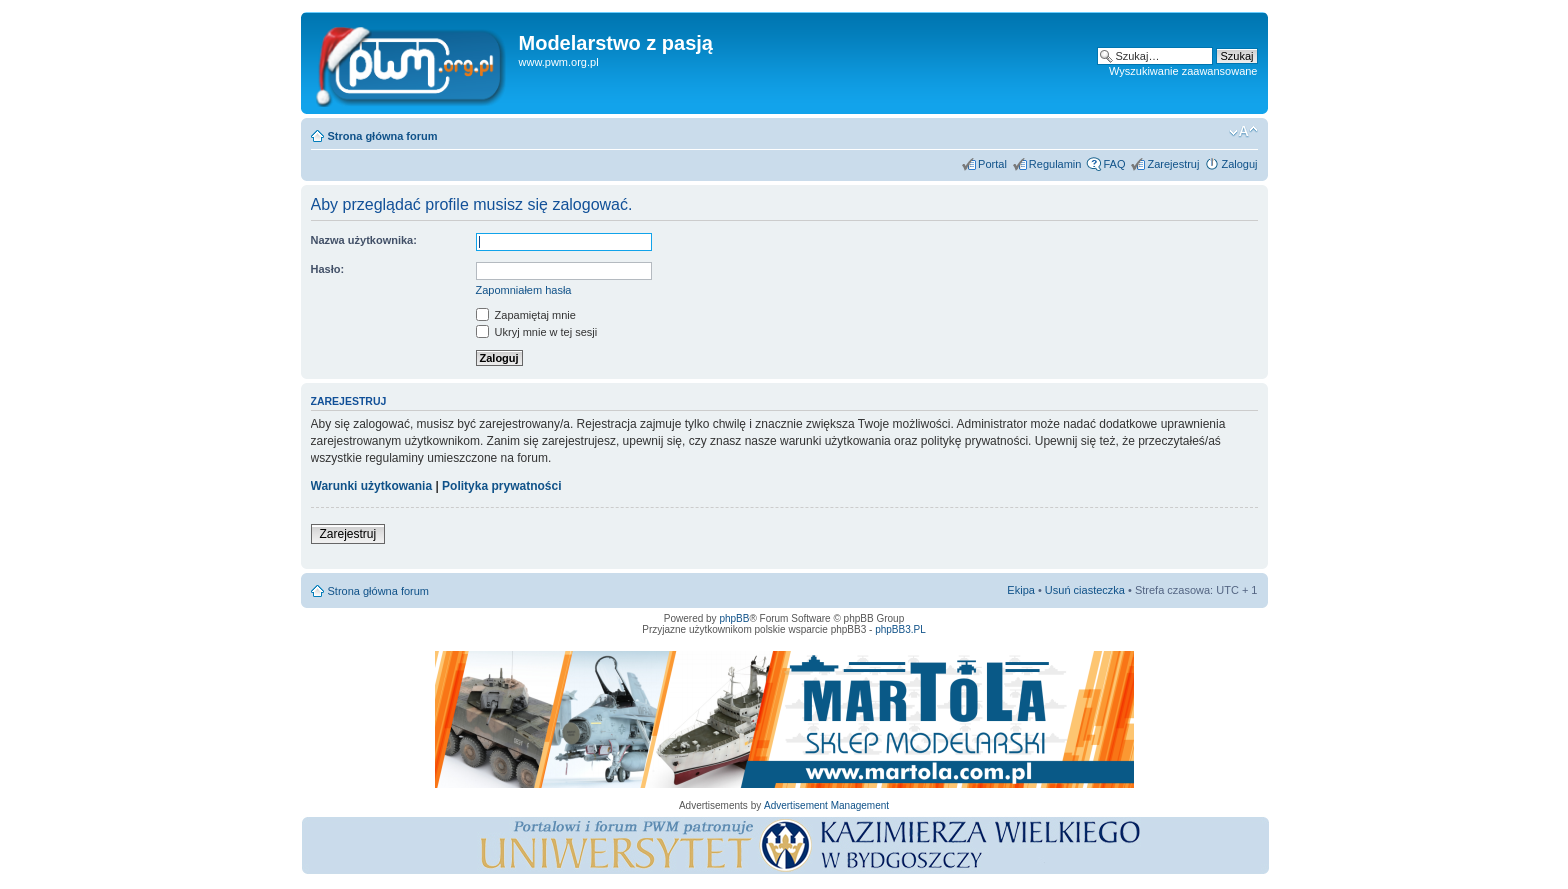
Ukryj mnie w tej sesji (537, 332)
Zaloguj (1239, 164)
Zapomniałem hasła (524, 290)
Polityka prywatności (501, 486)
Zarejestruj (1173, 164)
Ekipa (1021, 590)
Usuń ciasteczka (1085, 590)
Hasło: (328, 269)
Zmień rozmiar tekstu (1243, 132)
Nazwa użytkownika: (364, 240)
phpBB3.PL (900, 629)
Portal (992, 164)
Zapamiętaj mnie (526, 315)
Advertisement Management (826, 805)
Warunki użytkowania (372, 486)
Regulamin (1055, 164)
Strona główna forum (383, 136)
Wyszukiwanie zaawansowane (1183, 71)
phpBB (734, 618)
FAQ (1114, 164)
